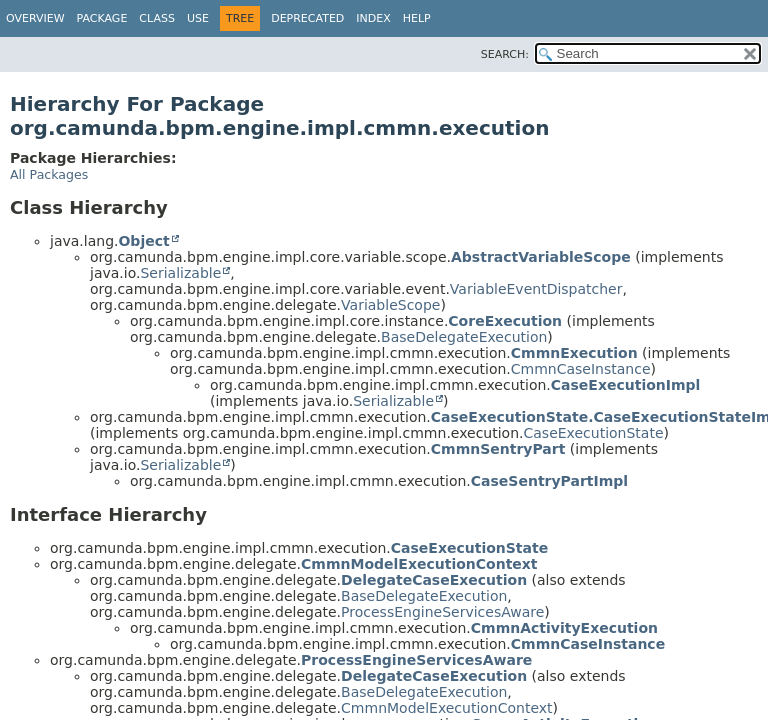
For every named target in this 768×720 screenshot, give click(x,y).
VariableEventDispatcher (536, 289)
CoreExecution (505, 321)
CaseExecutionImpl (626, 385)
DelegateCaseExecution (434, 580)
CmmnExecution (574, 353)
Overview (35, 18)
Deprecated (307, 18)
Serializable (180, 273)
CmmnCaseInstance (581, 369)
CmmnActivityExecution (564, 628)
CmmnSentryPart (498, 449)
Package (102, 18)
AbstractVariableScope (541, 257)
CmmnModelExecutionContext (419, 564)
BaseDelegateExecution (464, 337)
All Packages (49, 174)
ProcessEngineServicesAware (442, 612)
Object (143, 241)
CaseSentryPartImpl (549, 481)
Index (373, 18)
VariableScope (390, 305)
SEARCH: (505, 54)
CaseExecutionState (594, 433)
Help (417, 18)
